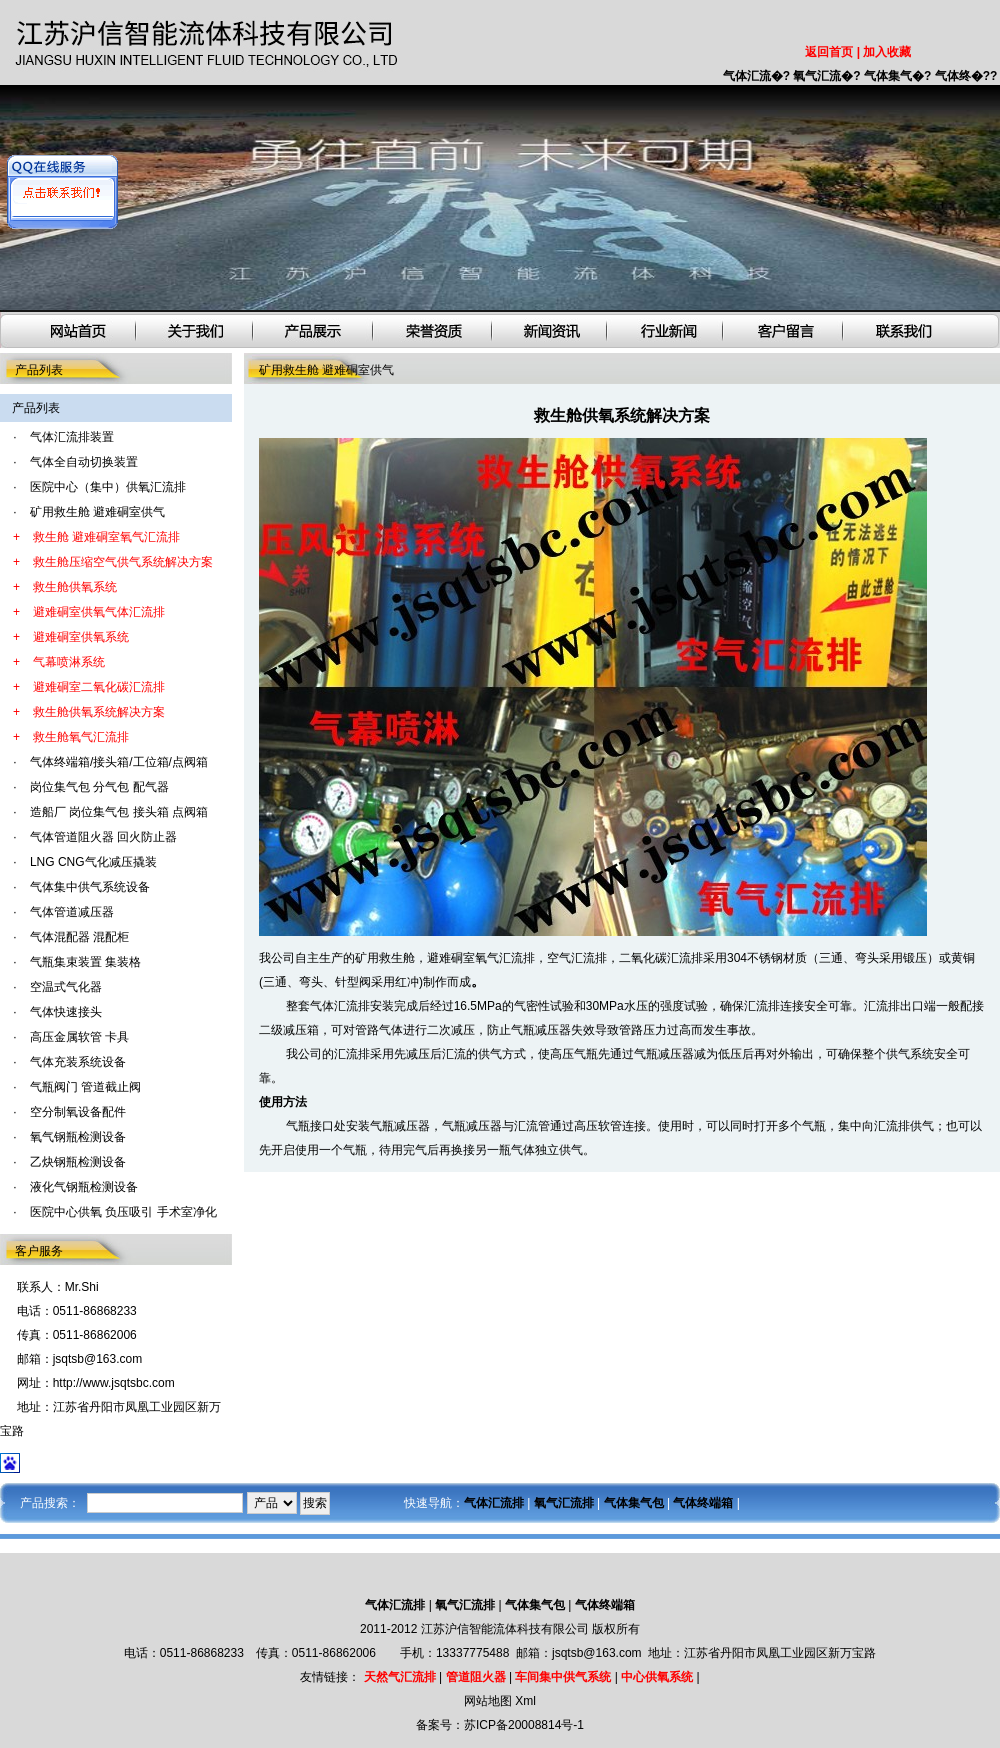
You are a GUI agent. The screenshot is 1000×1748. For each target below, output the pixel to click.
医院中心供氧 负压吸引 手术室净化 (123, 1212)
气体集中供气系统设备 (90, 887)
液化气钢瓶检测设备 (84, 1187)
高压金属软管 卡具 (79, 1037)
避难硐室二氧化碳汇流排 (99, 687)
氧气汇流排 (505, 958)
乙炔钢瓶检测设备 (78, 1162)
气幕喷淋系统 (69, 662)
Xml (525, 1701)
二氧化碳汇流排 (661, 958)
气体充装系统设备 (78, 1062)
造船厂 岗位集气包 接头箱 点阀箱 (119, 812)
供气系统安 (916, 1054)
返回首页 (829, 52)
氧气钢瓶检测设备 (78, 1137)
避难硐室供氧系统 (81, 637)
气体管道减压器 (72, 912)
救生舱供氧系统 (75, 587)
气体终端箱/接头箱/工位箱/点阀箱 (119, 762)
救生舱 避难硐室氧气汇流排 (106, 537)
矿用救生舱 (385, 958)
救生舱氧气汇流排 (81, 737)
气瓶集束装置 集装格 (85, 962)
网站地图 (488, 1701)
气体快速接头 (66, 1012)
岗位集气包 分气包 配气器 (99, 787)
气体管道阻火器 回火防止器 (103, 837)
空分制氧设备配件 (78, 1112)
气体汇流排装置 (72, 437)
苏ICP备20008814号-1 (524, 1725)
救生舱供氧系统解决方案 (99, 712)
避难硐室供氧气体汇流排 (99, 612)
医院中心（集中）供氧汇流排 (108, 487)
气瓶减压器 (400, 1126)
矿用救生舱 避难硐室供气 (97, 512)
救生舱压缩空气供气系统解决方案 (123, 562)
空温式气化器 (66, 987)
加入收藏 (887, 52)
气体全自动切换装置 (84, 462)
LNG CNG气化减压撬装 (93, 862)
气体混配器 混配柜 (79, 937)
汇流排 (352, 1054)
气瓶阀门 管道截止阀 (85, 1087)
